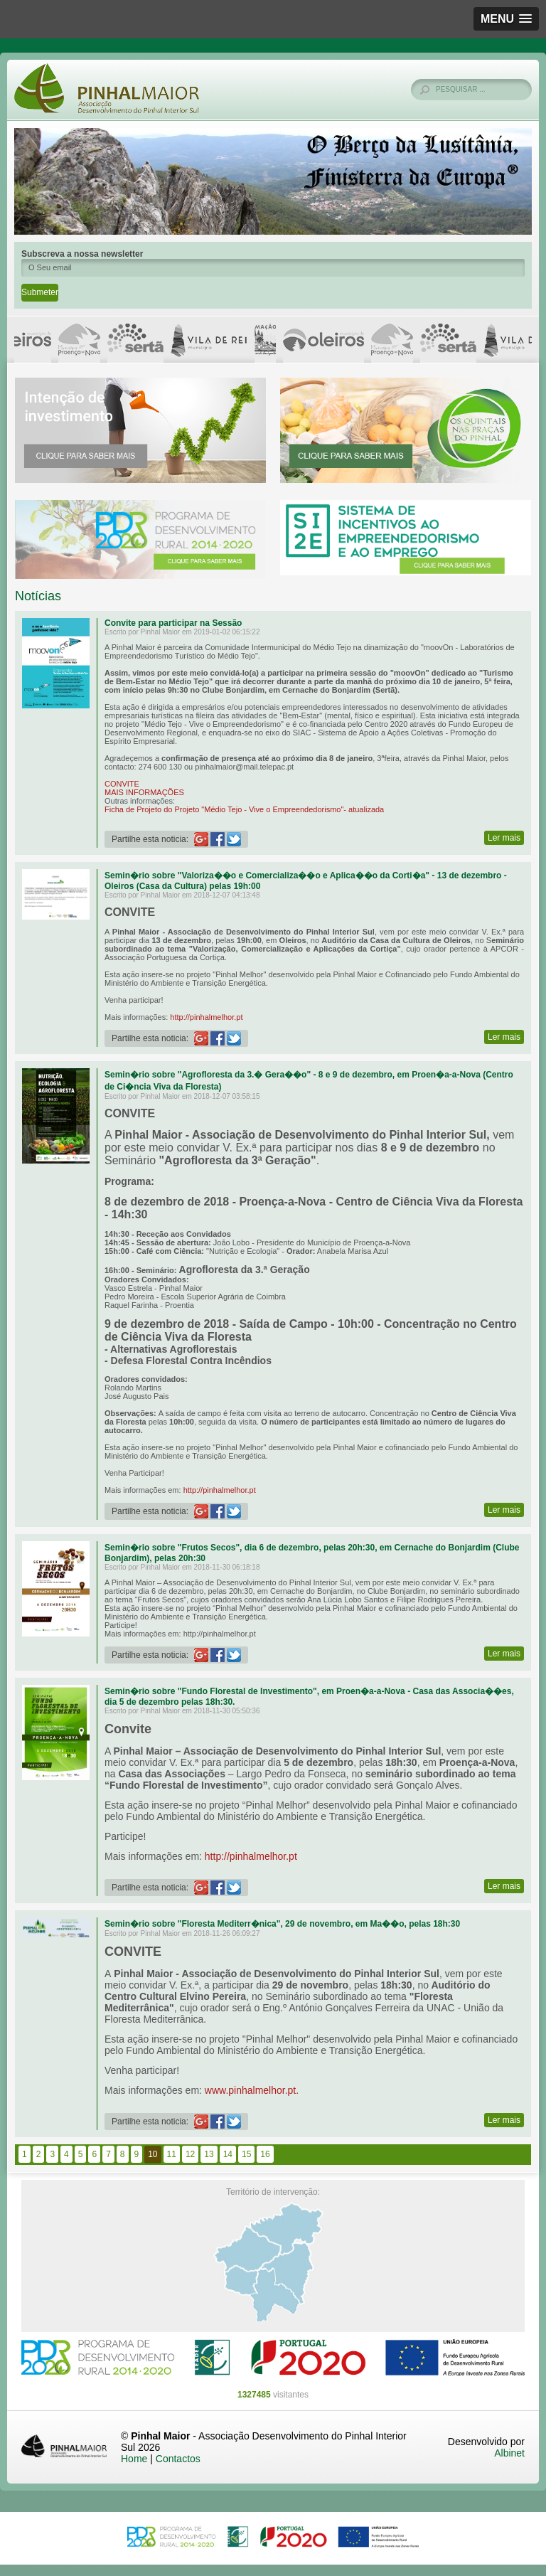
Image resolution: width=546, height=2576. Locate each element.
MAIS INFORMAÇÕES (144, 792)
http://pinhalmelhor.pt (206, 1017)
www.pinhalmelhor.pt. (252, 2090)
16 (264, 2154)
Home (134, 2458)
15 (246, 2154)
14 (227, 2154)
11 (171, 2154)
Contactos (178, 2458)
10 (152, 2154)
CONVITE (122, 783)
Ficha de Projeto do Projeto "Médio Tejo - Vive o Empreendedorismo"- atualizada (244, 809)
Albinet (509, 2453)
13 (208, 2154)
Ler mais (504, 838)
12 (190, 2154)
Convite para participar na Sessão (173, 623)
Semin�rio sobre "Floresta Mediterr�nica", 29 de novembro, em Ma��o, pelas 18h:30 (282, 1924)
